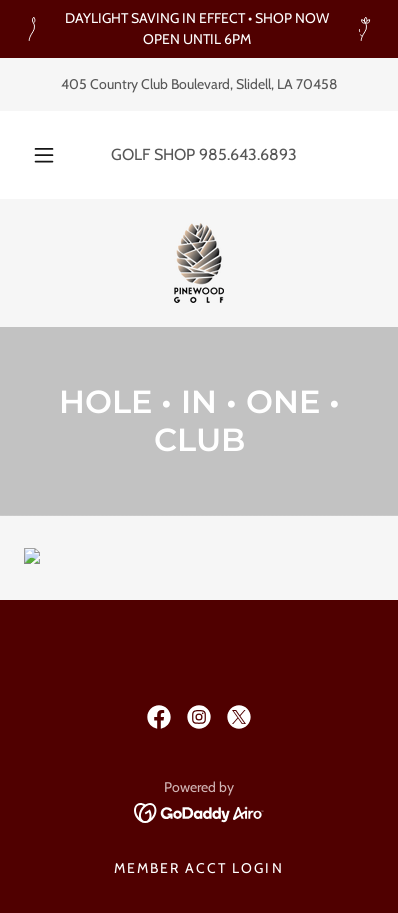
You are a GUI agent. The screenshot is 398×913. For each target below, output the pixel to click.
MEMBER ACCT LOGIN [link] (198, 868)
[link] (199, 263)
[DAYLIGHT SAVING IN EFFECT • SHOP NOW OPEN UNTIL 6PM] (199, 29)
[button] (44, 155)
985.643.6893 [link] (248, 154)
